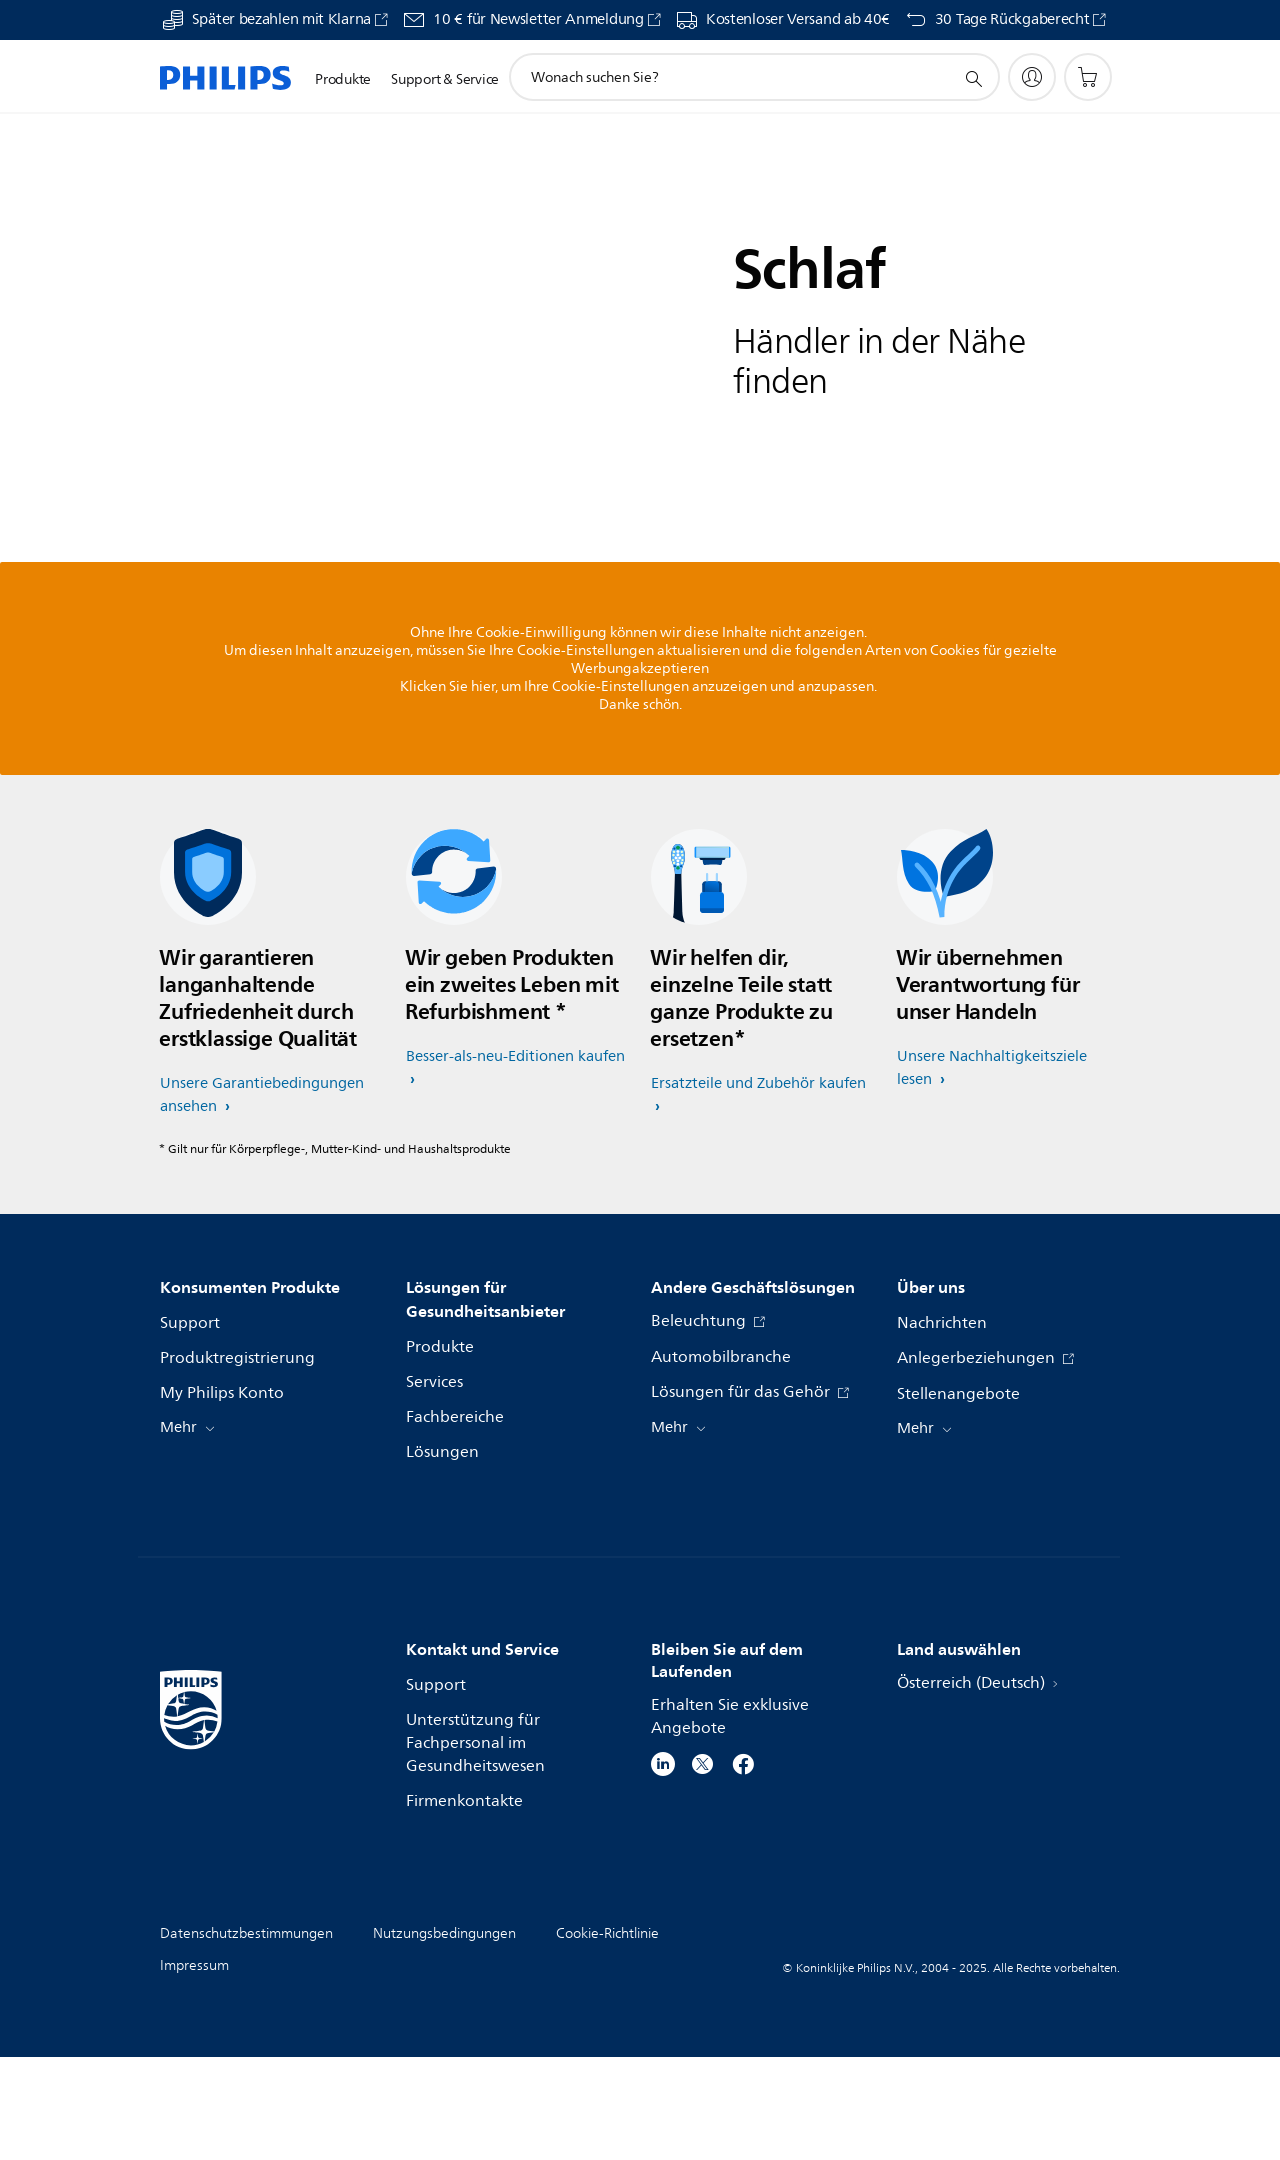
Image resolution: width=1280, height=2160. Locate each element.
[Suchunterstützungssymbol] (973, 78)
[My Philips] (1032, 77)
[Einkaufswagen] (1088, 77)
